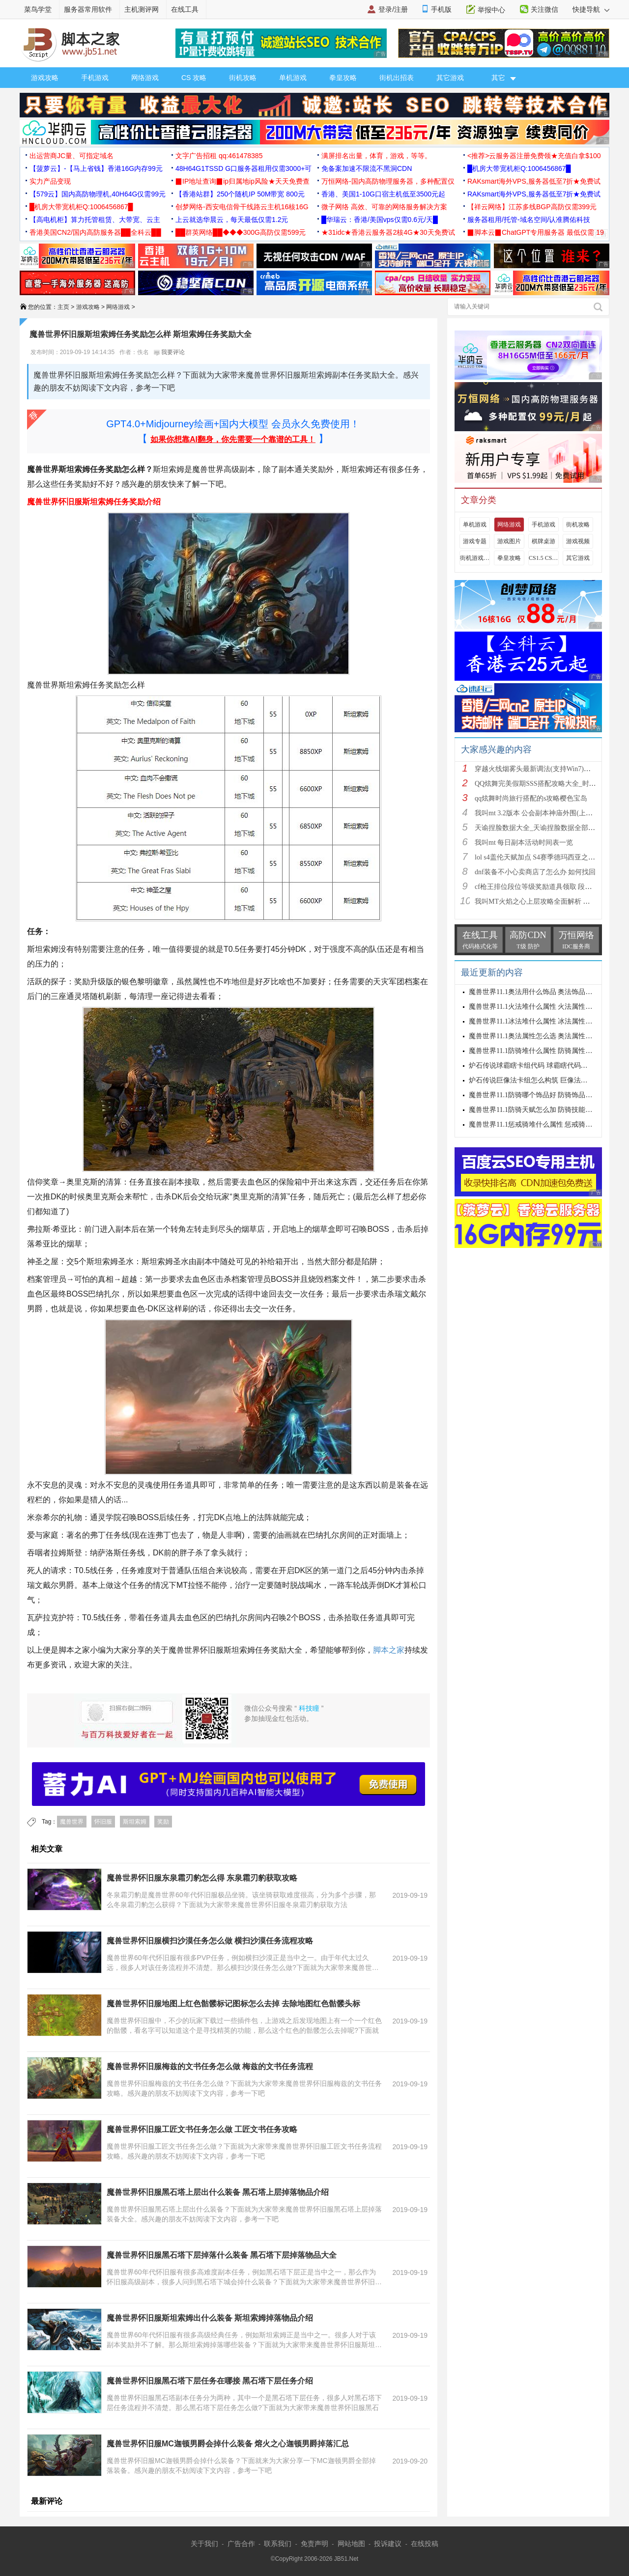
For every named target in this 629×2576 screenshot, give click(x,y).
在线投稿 (424, 2544)
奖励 (163, 1821)
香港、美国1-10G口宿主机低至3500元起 (383, 194)
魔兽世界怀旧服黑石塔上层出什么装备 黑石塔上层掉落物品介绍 (218, 2192)
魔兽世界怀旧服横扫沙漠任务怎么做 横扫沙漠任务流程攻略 (210, 1941)
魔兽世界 (72, 1821)
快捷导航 (590, 9)
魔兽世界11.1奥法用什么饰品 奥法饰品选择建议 (541, 992)
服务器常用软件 (88, 9)
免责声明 (314, 2544)
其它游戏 (450, 78)
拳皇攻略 (343, 78)
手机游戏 (95, 78)
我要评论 (169, 352)
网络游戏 (145, 78)
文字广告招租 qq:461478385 (218, 156)
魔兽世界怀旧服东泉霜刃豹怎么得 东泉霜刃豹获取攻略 (202, 1878)
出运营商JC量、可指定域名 (71, 156)
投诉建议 (387, 2544)
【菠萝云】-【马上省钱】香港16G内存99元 (96, 168)
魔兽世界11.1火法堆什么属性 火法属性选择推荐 (541, 1006)
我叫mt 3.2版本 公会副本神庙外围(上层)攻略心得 (549, 813)
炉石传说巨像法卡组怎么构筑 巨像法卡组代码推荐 (545, 1080)
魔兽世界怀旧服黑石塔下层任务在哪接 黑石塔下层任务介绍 (210, 2381)
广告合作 (241, 2544)
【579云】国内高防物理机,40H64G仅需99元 (97, 194)
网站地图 (351, 2544)
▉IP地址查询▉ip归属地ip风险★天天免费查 (242, 181)
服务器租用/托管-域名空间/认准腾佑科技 (528, 219)
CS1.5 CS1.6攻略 (543, 557)
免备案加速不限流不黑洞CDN (366, 168)
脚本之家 (388, 1650)
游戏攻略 (44, 78)
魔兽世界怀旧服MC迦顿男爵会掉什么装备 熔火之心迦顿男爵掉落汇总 (228, 2443)
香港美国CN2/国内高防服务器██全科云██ (95, 232)
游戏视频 (578, 541)
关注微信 (544, 9)
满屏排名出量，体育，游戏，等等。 (376, 156)
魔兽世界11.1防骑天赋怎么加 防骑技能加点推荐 (541, 1109)
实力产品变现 (50, 181)
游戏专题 (474, 541)
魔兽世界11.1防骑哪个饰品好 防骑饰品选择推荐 (541, 1095)
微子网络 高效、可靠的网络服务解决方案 (384, 207)
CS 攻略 (193, 78)
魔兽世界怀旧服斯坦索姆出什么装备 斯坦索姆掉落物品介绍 (210, 2318)
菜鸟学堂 (38, 9)
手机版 (441, 9)
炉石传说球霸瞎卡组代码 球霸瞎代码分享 (532, 1065)
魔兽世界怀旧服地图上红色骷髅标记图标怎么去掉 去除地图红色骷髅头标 (233, 2003)
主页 (63, 307)
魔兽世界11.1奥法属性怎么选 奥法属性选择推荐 (541, 1036)
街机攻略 (243, 78)
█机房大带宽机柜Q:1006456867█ (519, 168)
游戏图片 (509, 541)
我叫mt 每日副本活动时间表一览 (524, 842)
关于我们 (204, 2544)
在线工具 (185, 9)
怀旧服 (103, 1821)
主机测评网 (141, 9)
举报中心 (491, 10)
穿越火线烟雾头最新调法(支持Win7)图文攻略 (543, 769)
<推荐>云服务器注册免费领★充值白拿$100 (534, 156)
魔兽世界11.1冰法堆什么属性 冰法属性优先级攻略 (544, 1021)
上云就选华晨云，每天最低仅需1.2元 (231, 219)
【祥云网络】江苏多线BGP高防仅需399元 (532, 207)
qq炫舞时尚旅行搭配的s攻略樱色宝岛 (531, 798)
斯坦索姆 (134, 1821)
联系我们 (277, 2544)
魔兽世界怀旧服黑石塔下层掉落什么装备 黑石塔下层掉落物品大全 (222, 2255)
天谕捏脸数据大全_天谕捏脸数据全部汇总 (538, 827)
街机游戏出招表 (474, 557)
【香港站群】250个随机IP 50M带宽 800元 (240, 194)
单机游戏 (293, 78)
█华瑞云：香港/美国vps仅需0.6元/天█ (379, 219)
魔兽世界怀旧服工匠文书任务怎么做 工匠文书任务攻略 (202, 2129)
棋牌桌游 (543, 541)
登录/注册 (393, 9)
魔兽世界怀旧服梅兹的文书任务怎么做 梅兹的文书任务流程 (210, 2066)
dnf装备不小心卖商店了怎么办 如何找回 (535, 872)
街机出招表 (396, 78)
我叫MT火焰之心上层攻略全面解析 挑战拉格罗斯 (550, 901)
